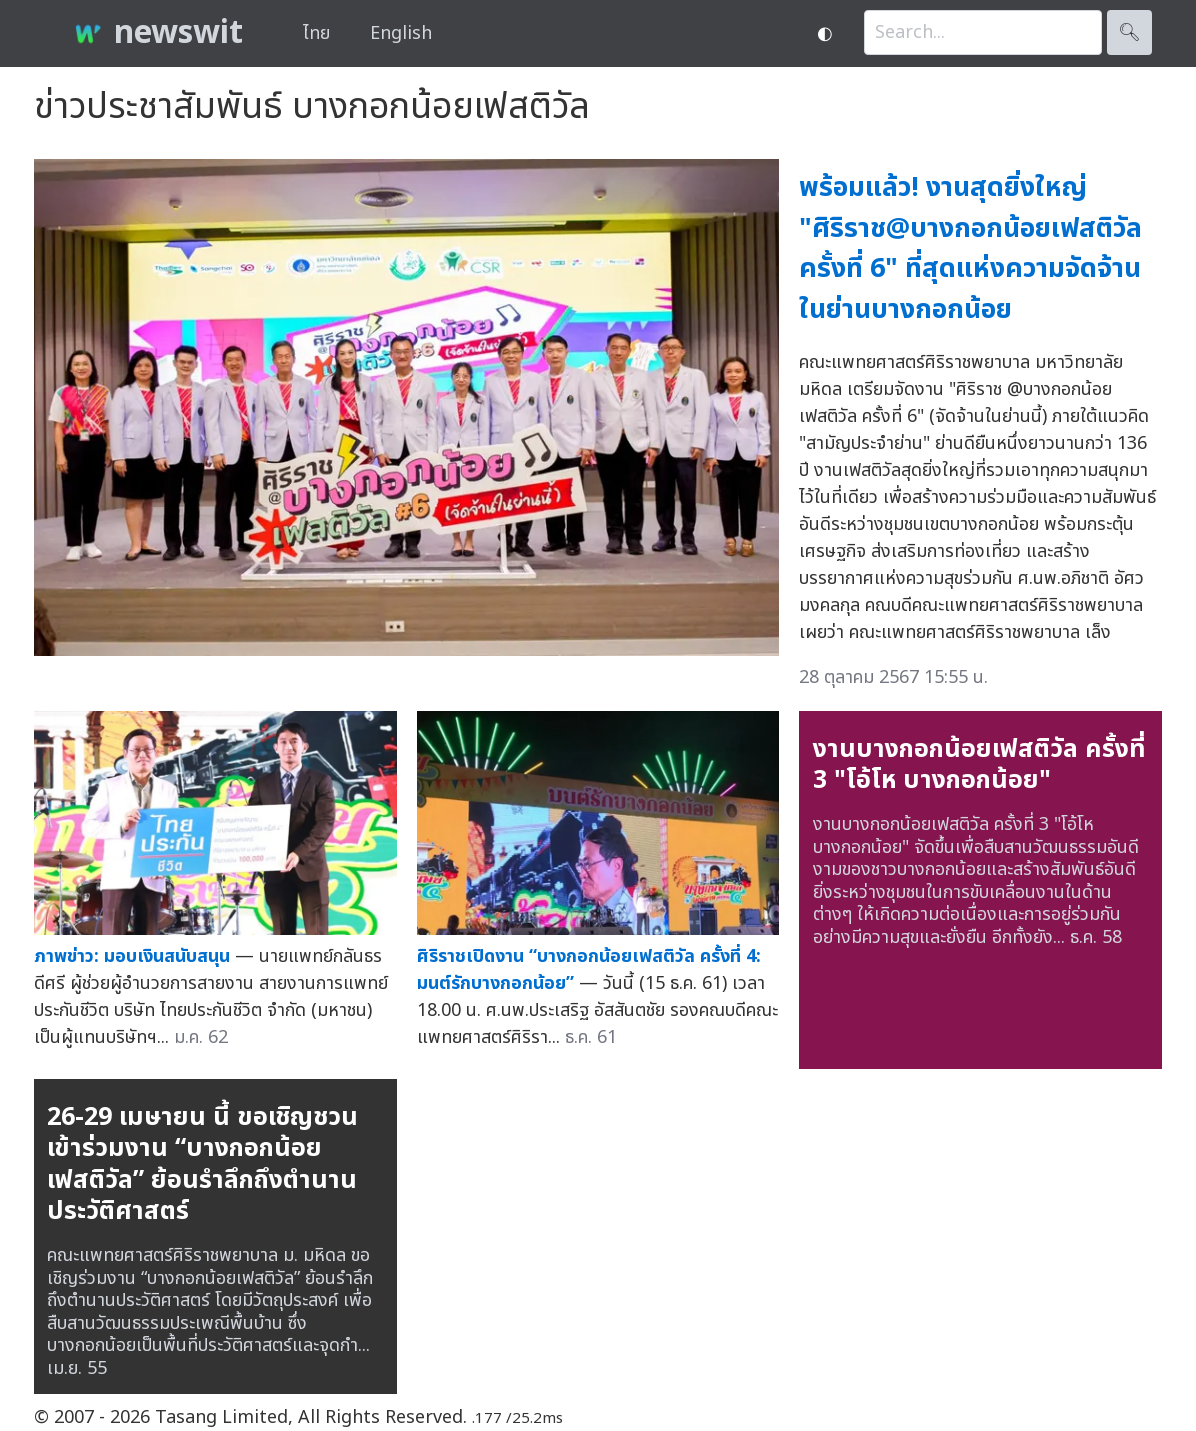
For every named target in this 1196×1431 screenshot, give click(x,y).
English (401, 33)
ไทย (316, 33)
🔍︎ (1129, 32)
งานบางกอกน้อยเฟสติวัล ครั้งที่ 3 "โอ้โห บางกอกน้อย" (979, 765)
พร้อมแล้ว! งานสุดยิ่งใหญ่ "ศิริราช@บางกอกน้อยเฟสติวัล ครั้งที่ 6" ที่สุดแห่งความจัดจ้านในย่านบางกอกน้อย (970, 248)
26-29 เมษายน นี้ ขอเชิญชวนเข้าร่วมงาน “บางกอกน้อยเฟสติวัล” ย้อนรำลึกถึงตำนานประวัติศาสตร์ (202, 1164)
